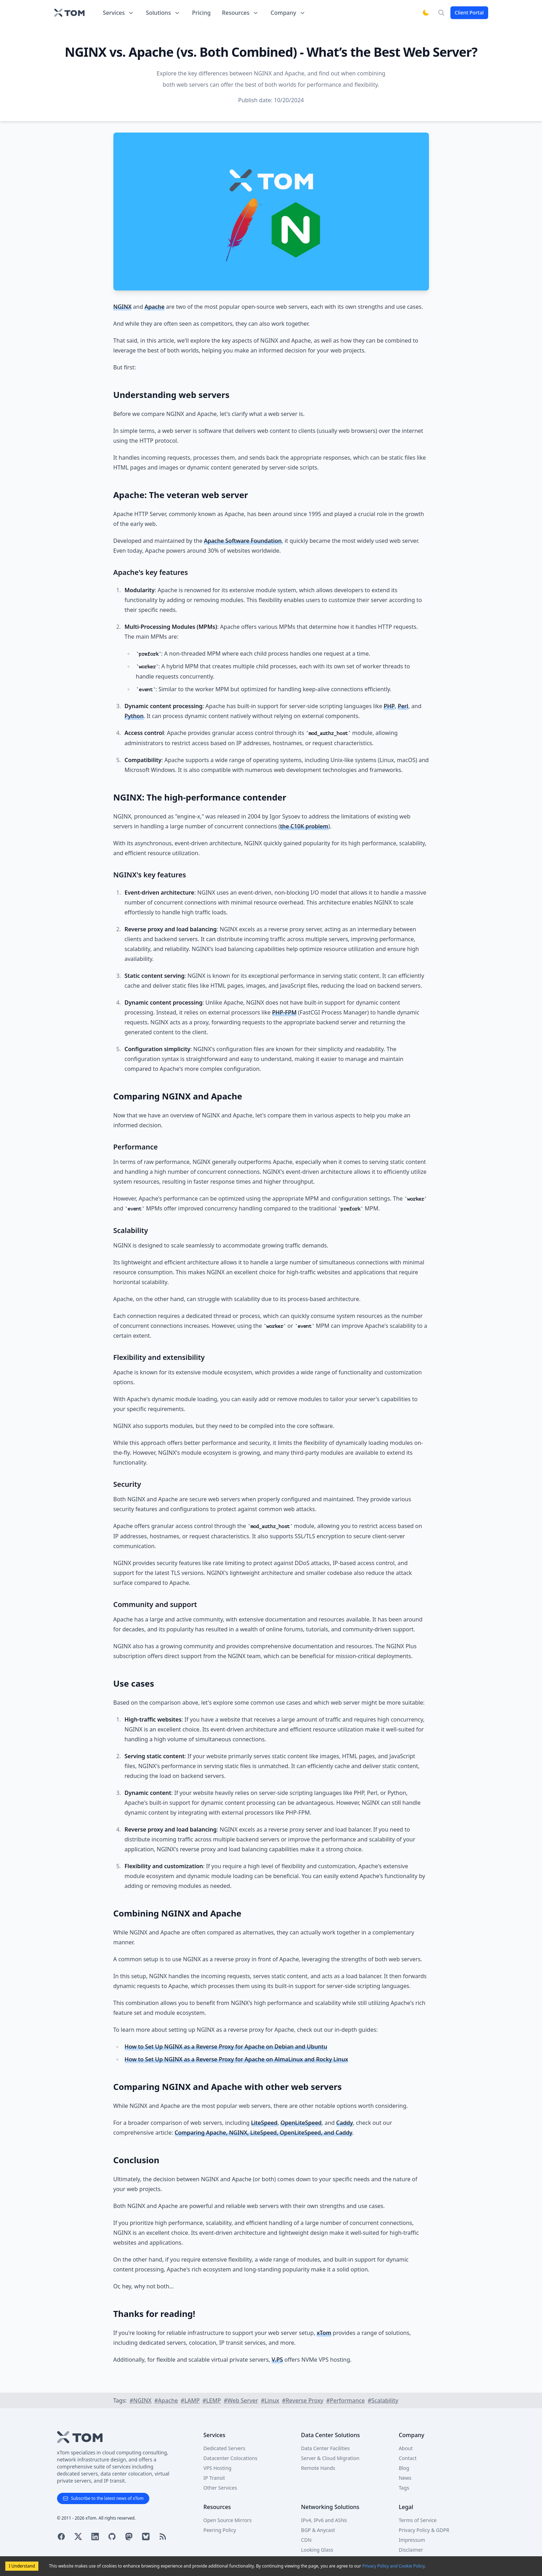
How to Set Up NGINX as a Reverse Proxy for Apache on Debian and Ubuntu (226, 2046)
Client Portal (469, 12)
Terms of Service (418, 2520)
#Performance (345, 2400)
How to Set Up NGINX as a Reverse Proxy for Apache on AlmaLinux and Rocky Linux (236, 2059)
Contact (408, 2458)
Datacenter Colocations (230, 2458)
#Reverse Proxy (303, 2400)
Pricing (201, 13)
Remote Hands (318, 2468)
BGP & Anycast (318, 2530)
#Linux (270, 2400)
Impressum (412, 2540)
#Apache (166, 2400)
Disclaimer (411, 2549)
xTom (324, 2333)
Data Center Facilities (325, 2448)
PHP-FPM (284, 1012)
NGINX (122, 307)
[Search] (441, 12)
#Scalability (383, 2400)
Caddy (344, 2123)
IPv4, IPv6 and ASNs (324, 2520)
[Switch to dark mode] (425, 12)
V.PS (277, 2359)
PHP (389, 706)
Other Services (220, 2487)
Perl (403, 706)
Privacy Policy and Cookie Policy (393, 2566)
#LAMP (190, 2400)
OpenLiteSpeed (301, 2123)
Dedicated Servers (224, 2448)
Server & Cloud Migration (330, 2458)
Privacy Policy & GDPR (424, 2530)
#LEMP (212, 2400)
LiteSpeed (264, 2123)
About (406, 2448)
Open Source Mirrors (228, 2520)
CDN (306, 2540)
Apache (154, 307)
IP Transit (214, 2477)
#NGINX (140, 2400)
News (405, 2477)
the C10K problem (304, 826)
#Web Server (241, 2400)
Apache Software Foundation (243, 541)
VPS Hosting (218, 2468)
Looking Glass (317, 2549)
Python (134, 716)
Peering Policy (220, 2530)
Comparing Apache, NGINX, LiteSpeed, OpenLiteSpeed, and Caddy (264, 2132)
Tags (404, 2487)
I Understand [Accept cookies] (22, 2566)
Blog (404, 2468)
